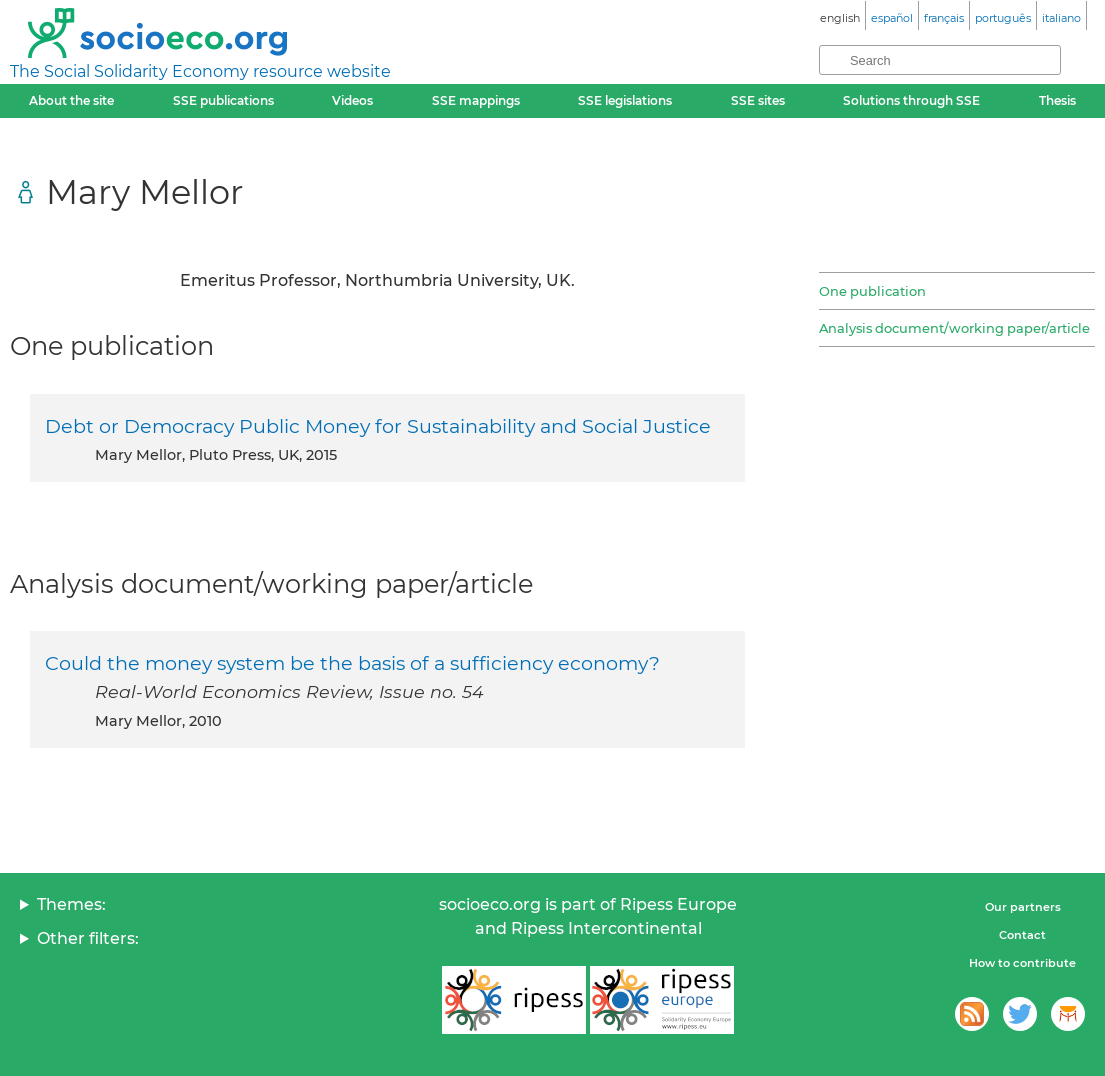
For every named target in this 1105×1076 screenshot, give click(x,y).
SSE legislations (625, 100)
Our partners (1023, 907)
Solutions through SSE (911, 100)
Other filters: (88, 938)
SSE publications (223, 100)
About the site (71, 100)
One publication (872, 291)
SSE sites (758, 100)
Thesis (1057, 100)
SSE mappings (476, 100)
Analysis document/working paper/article (954, 328)
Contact (1022, 935)
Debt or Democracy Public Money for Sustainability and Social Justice (378, 426)
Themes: (71, 904)
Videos (352, 100)
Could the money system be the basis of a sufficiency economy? (352, 663)
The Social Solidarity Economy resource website (200, 71)
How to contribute (1022, 963)
